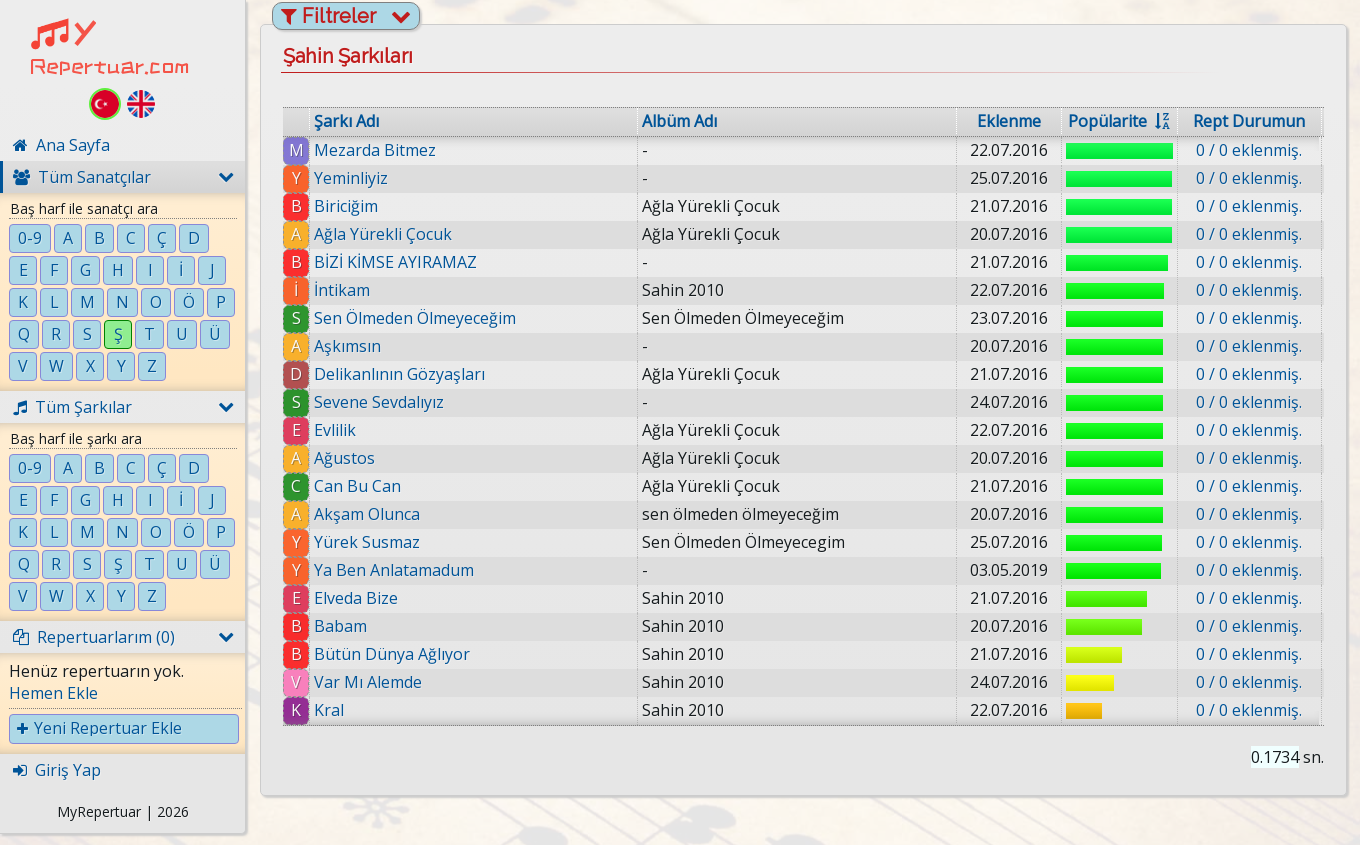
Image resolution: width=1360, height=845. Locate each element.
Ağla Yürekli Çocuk (383, 234)
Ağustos (344, 458)
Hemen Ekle (53, 693)
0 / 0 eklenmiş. (1249, 150)
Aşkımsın (347, 346)
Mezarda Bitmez (375, 150)
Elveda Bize (356, 598)
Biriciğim (346, 206)
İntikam (342, 290)
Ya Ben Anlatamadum (394, 570)
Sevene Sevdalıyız (379, 402)
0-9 (30, 238)
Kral (329, 710)
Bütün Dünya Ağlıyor (392, 654)
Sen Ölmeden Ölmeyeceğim (415, 318)
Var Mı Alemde (368, 682)
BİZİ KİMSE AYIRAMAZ (395, 262)
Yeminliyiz (351, 178)
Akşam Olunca (367, 514)
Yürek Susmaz (367, 542)
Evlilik (335, 430)
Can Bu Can (357, 486)
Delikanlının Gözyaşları (399, 374)
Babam (340, 626)
